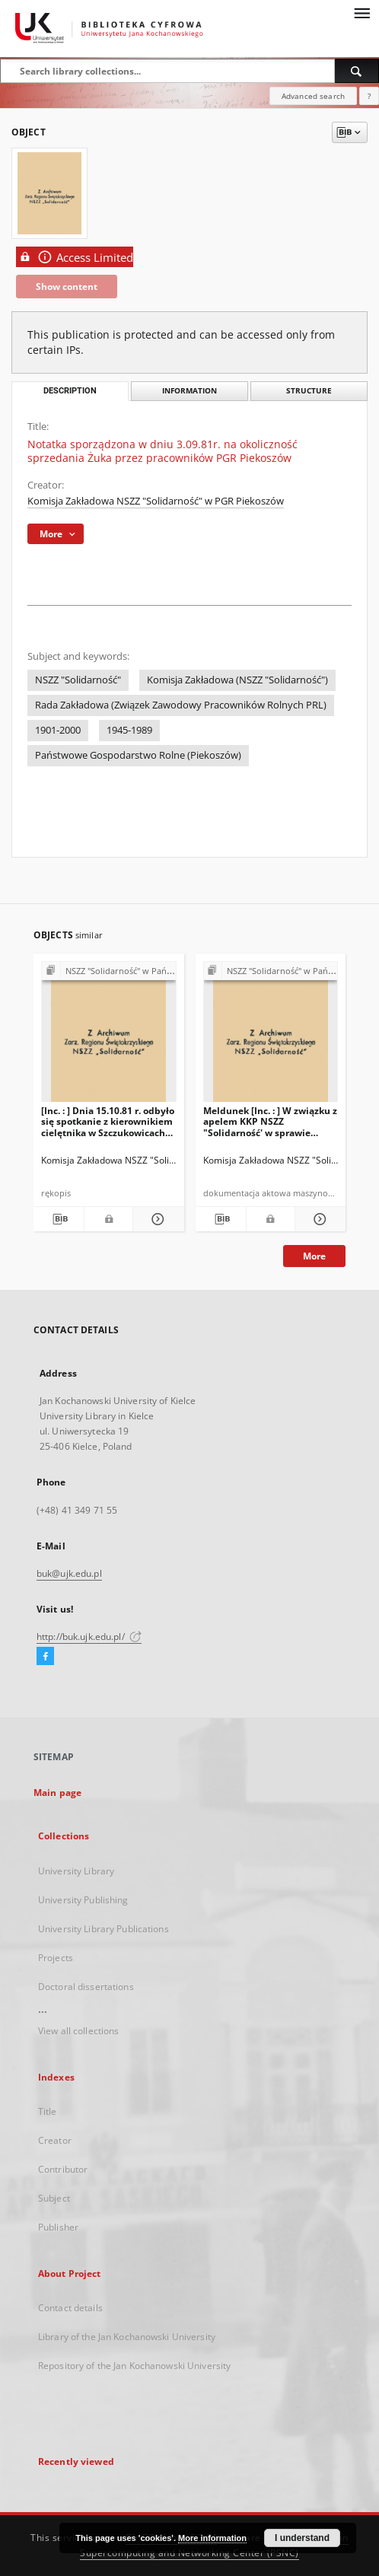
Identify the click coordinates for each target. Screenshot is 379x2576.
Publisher (58, 2227)
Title (47, 2111)
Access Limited (74, 257)
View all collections (78, 2030)
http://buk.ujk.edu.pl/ (89, 1636)
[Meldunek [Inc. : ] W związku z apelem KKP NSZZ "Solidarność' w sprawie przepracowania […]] (271, 1036)
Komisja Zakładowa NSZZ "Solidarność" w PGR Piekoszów (155, 501)
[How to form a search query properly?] (369, 96)
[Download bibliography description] (58, 1219)
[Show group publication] (109, 971)
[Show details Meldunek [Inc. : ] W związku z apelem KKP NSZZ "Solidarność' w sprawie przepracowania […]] (318, 1219)
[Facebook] (45, 1657)
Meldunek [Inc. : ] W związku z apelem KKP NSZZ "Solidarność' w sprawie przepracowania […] (270, 1121)
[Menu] (361, 12)
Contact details (70, 2307)
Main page (57, 1792)
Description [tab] (70, 391)
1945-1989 (129, 730)
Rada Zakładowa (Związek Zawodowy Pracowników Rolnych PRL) (180, 705)
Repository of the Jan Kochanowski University (134, 2365)
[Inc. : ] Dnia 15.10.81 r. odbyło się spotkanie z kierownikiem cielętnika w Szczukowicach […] (107, 1121)
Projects (55, 1957)
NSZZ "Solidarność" (78, 679)
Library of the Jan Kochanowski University (126, 2336)
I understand (302, 2538)
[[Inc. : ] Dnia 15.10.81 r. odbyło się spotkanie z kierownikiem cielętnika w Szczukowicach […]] (109, 1036)
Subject (54, 2198)
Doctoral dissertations (86, 1986)
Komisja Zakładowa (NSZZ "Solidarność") (237, 679)
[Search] (357, 71)
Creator (55, 2140)
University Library (76, 1870)
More (314, 1256)
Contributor (63, 2169)
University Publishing (83, 1899)
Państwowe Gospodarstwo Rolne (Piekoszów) (138, 755)
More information (212, 2538)
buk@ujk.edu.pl (69, 1573)
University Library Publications (103, 1928)
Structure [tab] (309, 391)
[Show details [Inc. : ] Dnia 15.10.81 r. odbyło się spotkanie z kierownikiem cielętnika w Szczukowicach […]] (156, 1219)
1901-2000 (58, 730)
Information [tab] (189, 391)
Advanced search (313, 96)
